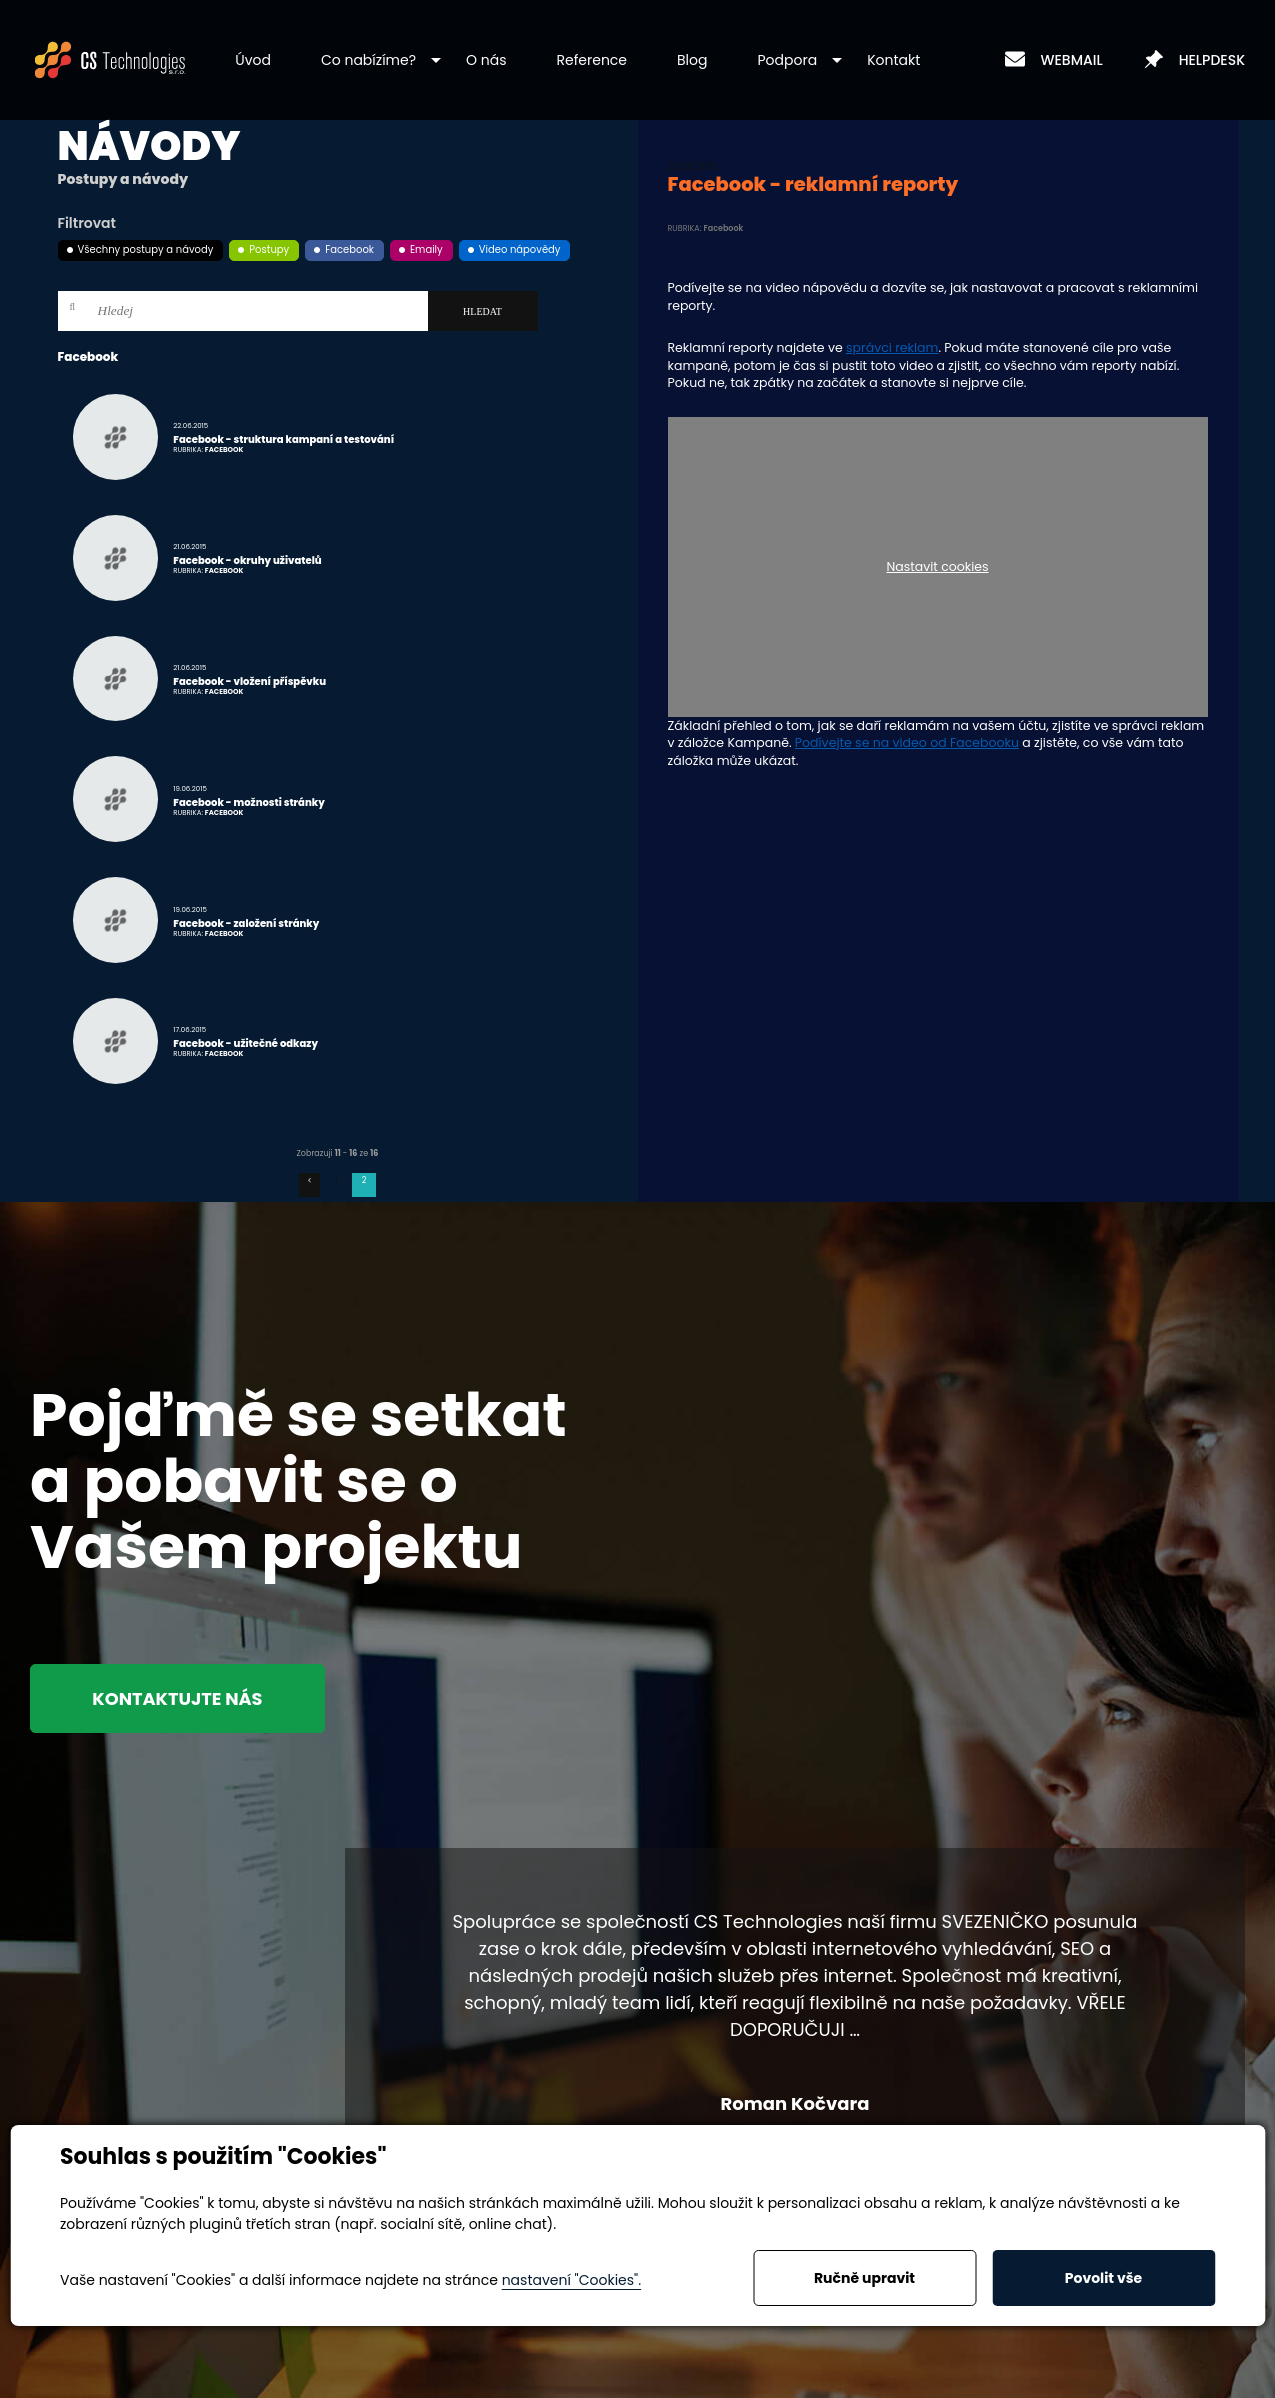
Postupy (269, 249)
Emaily (426, 249)
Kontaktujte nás (182, 1698)
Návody (149, 146)
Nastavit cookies (937, 567)
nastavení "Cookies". (571, 2280)
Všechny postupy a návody (146, 249)
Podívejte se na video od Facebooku (907, 742)
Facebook (349, 249)
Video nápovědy (520, 249)
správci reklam (892, 347)
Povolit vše (1103, 2278)
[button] (368, 60)
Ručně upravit (864, 2278)
